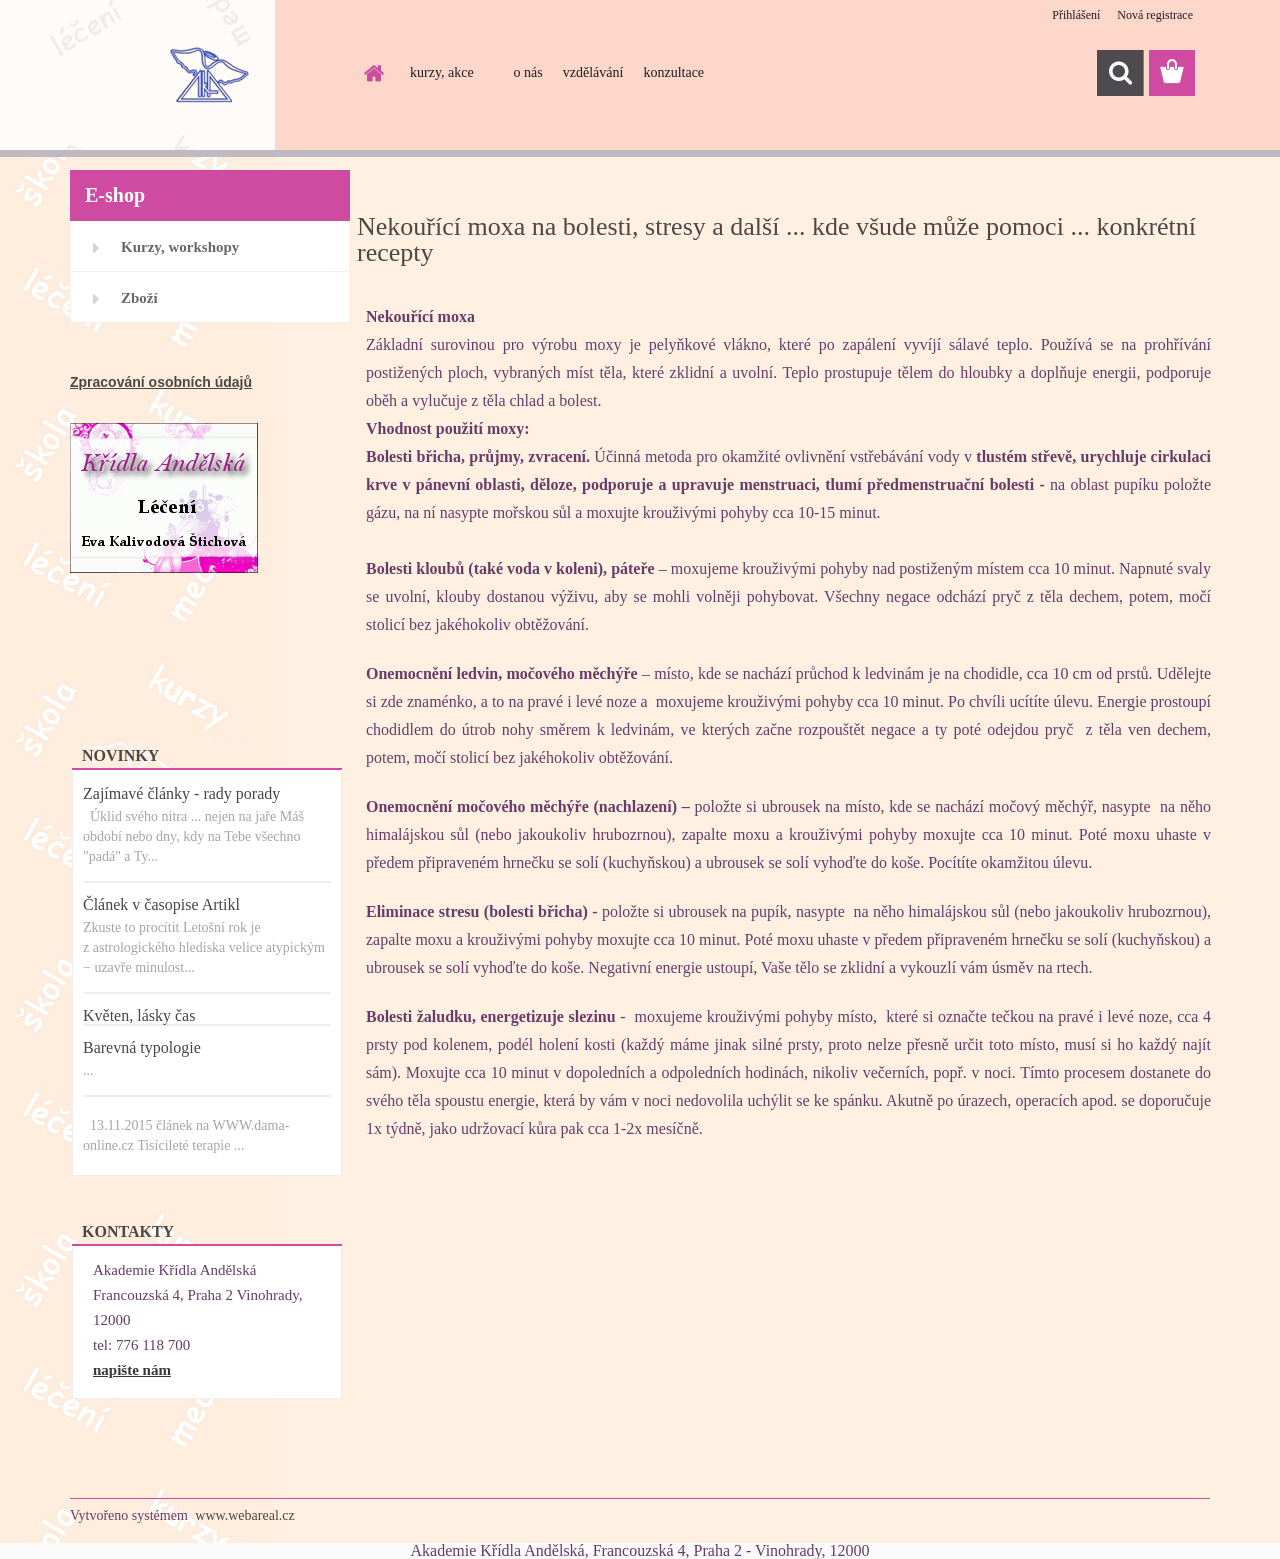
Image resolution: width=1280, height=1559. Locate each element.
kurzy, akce (442, 72)
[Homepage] (372, 73)
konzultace (673, 72)
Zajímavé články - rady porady (181, 793)
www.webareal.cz (244, 1515)
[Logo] (207, 74)
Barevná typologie (142, 1047)
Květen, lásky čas (139, 1015)
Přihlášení (1076, 15)
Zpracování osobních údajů (161, 382)
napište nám (132, 1370)
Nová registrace (1155, 15)
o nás (528, 72)
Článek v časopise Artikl (161, 904)
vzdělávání (593, 72)
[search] (1120, 73)
